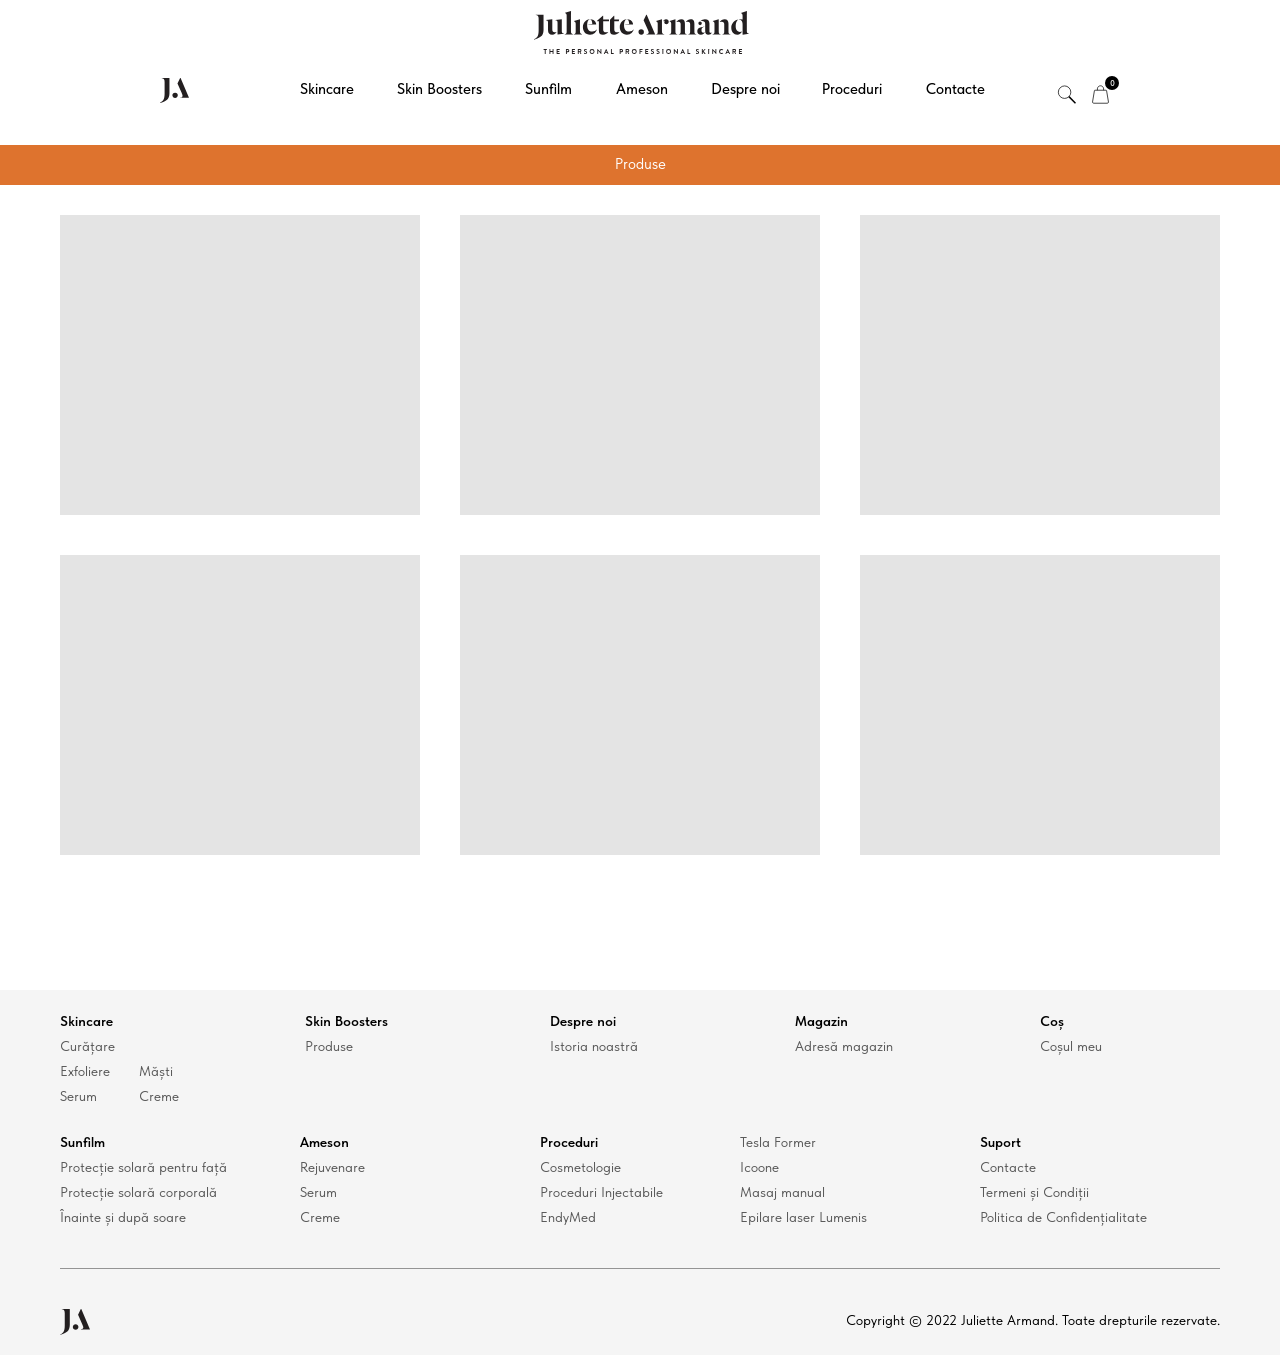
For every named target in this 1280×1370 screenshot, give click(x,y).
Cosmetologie (580, 1167)
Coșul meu (1071, 1046)
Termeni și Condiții (1034, 1192)
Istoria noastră (594, 1046)
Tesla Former (778, 1142)
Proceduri (852, 89)
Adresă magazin (844, 1046)
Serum (78, 1096)
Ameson (642, 89)
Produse (329, 1046)
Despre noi (745, 89)
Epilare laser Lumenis (803, 1217)
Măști (156, 1071)
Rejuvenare (332, 1167)
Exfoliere (85, 1071)
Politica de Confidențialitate (1063, 1217)
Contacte (955, 89)
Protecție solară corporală (138, 1192)
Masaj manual (782, 1192)
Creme (159, 1096)
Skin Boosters (439, 89)
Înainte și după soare (123, 1217)
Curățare (87, 1046)
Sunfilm (548, 89)
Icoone (759, 1167)
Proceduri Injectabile (601, 1192)
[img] (1100, 94)
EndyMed (568, 1217)
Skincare (327, 89)
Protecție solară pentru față (143, 1167)
